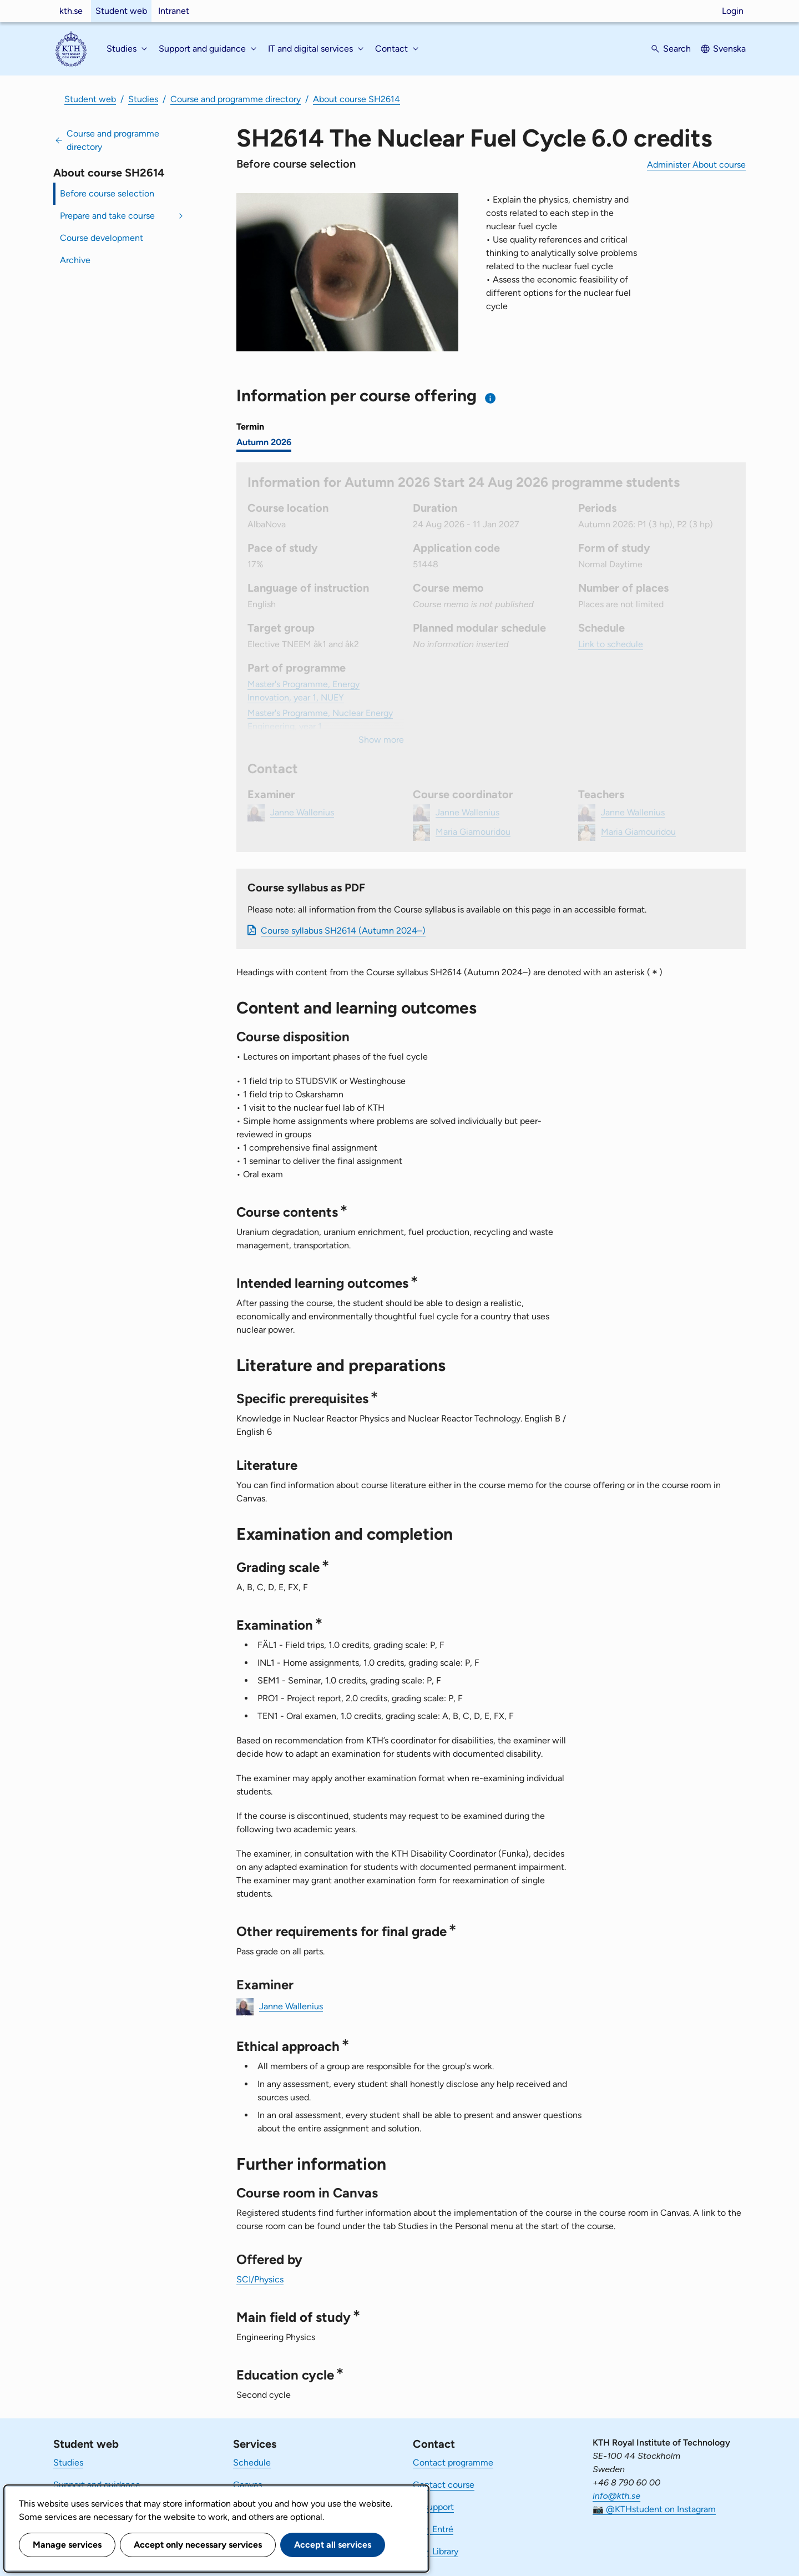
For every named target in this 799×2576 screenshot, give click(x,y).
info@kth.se (616, 2496)
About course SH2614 (356, 99)
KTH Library (435, 2551)
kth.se (71, 11)
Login (733, 11)
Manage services (67, 2544)
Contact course (443, 2484)
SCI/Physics (260, 2279)
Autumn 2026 (263, 442)
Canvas (247, 2484)
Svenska (729, 48)
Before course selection (107, 193)
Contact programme (453, 2462)
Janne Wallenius (291, 2005)
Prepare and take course (107, 215)
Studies (143, 99)
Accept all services (332, 2544)
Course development (101, 238)
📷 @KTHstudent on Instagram (654, 2509)
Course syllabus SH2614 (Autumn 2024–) (343, 930)
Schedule (252, 2462)
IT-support (433, 2507)
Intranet (173, 11)
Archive (75, 260)
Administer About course (696, 164)
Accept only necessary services (198, 2544)
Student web (121, 11)
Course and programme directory (235, 99)
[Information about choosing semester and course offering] (491, 398)
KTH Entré (433, 2529)
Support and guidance (96, 2484)
